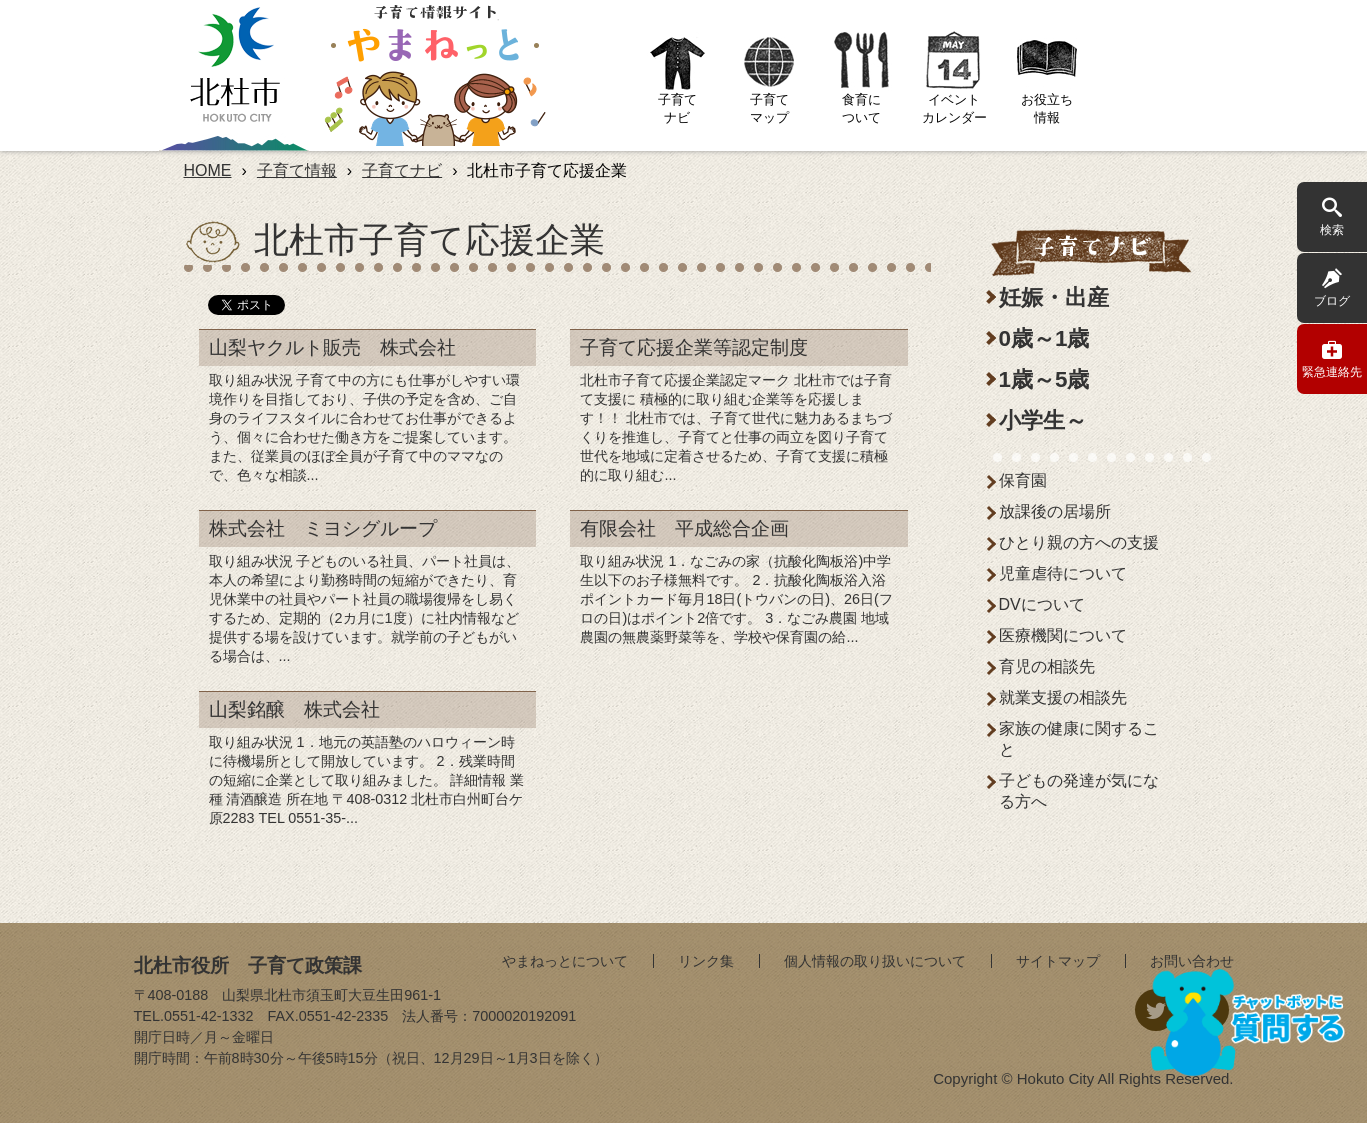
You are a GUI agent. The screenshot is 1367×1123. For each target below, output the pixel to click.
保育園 (1023, 480)
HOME (208, 170)
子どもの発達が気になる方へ (1079, 791)
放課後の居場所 (1055, 511)
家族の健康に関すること (1079, 739)
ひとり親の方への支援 (1079, 542)
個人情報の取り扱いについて (875, 961)
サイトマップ (1058, 961)
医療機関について (1063, 635)
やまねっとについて (565, 961)
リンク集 (706, 961)
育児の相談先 (1047, 666)
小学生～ (1043, 420)
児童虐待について (1063, 573)
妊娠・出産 (1054, 297)
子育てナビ (402, 170)
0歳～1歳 (1044, 338)
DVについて (1042, 604)
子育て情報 (297, 170)
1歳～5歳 (1044, 379)
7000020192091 (524, 1016)
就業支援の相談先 (1063, 697)
